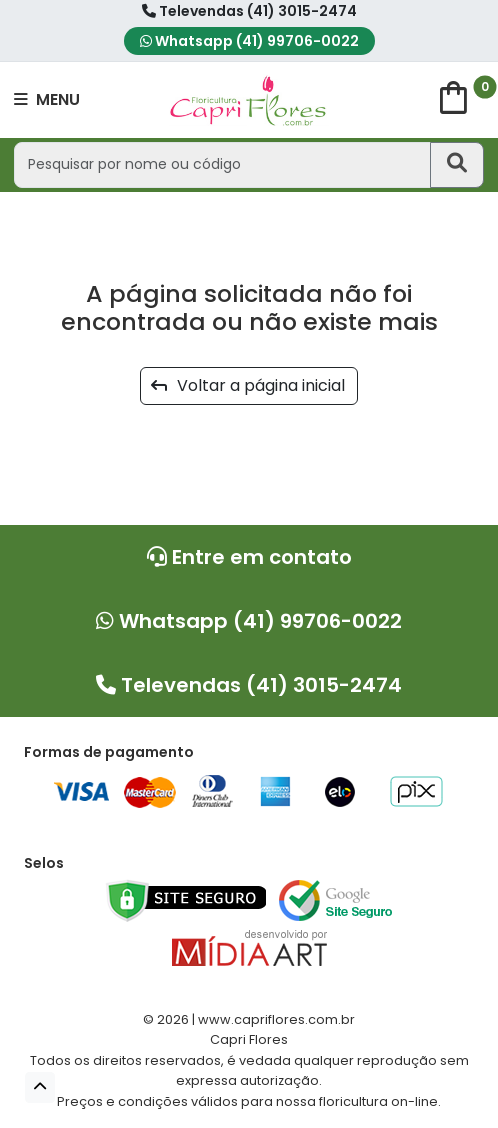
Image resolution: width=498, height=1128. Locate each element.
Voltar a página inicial (248, 385)
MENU (47, 99)
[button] (40, 1087)
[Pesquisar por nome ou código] (222, 164)
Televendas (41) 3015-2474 (249, 11)
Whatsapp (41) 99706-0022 (249, 41)
